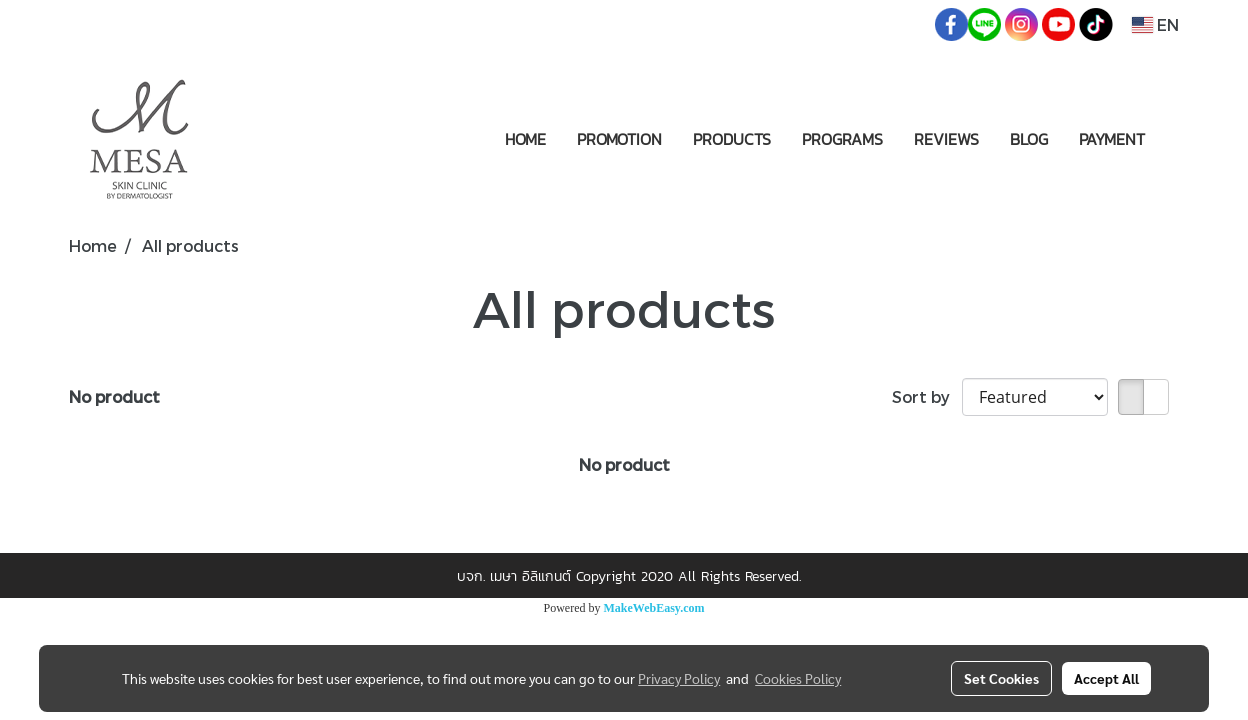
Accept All (1106, 678)
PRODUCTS (732, 139)
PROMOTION (619, 139)
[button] (1178, 139)
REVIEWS (946, 139)
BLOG (1029, 139)
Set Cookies (1001, 678)
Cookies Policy (798, 678)
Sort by (927, 396)
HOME (525, 139)
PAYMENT (1112, 139)
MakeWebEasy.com (654, 608)
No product (114, 396)
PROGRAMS (842, 139)
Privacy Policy (679, 678)
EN (1155, 24)
